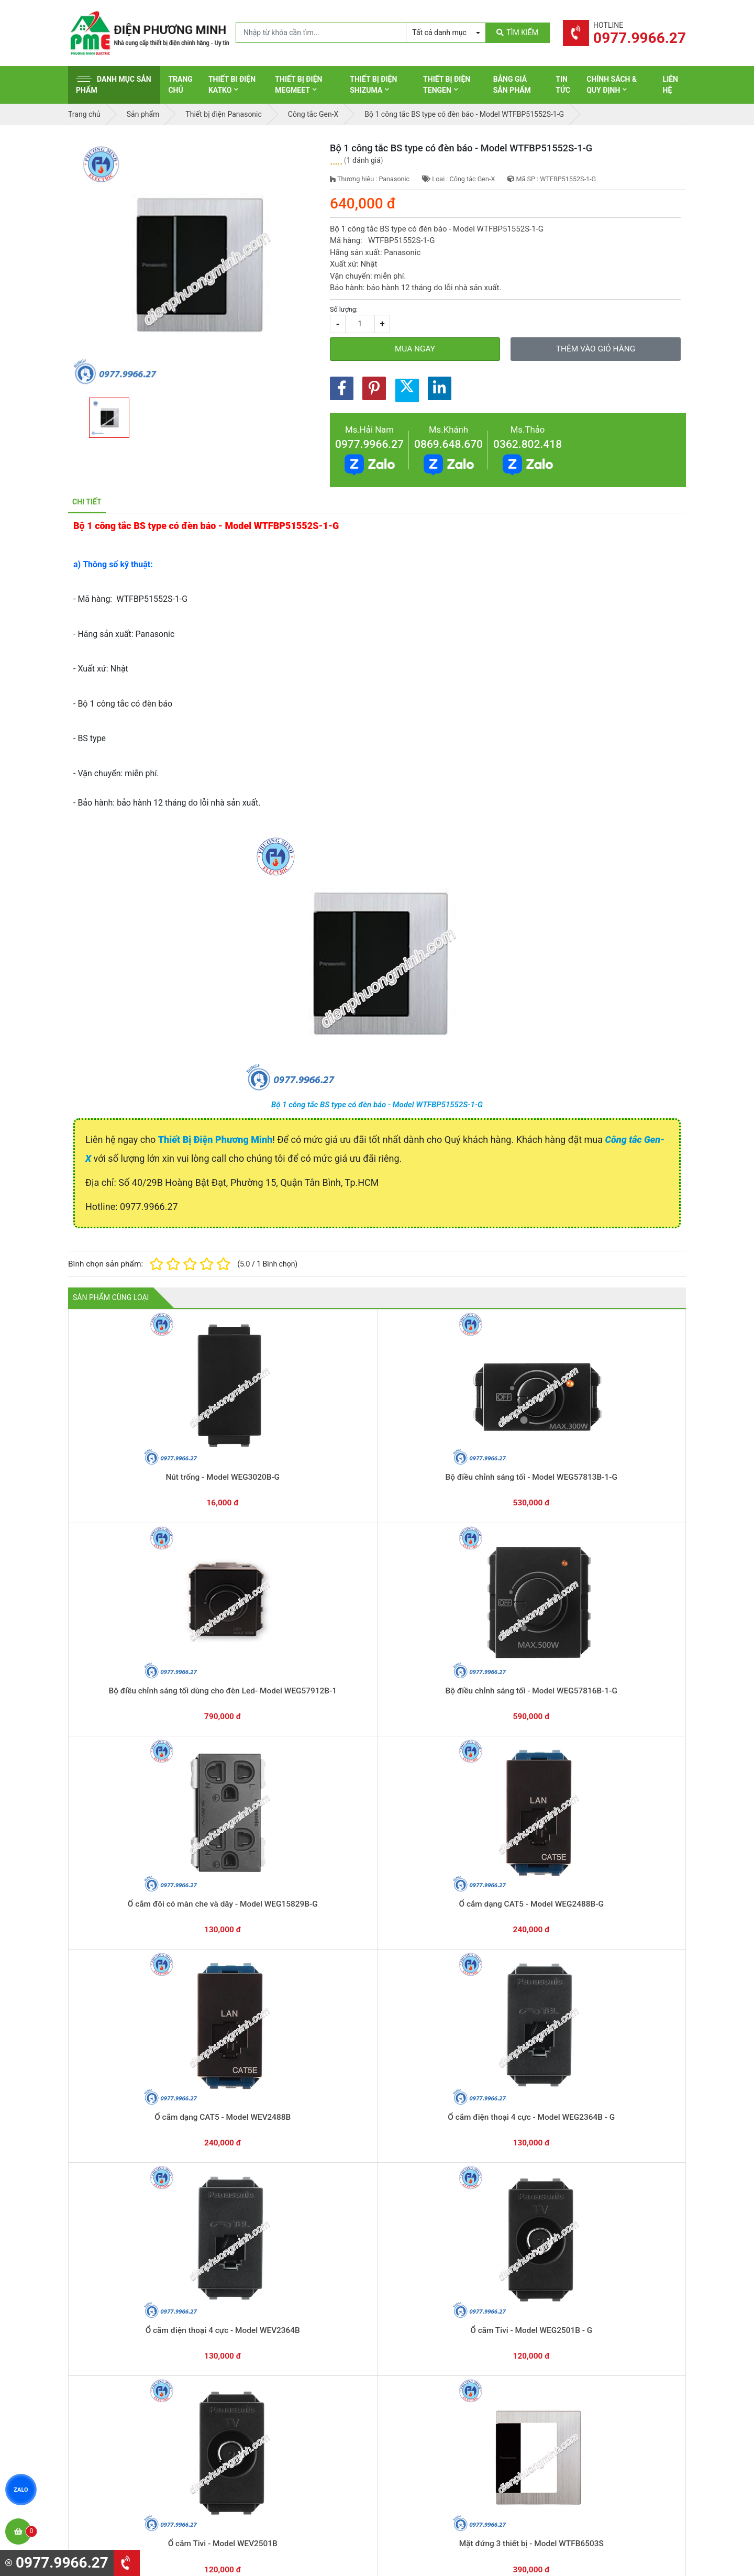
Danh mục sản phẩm (113, 84)
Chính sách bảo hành (585, 2330)
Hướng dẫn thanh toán (427, 2227)
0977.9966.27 (369, 444)
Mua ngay (415, 349)
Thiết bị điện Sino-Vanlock (433, 2427)
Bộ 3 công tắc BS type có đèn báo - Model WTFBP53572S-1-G (377, 1802)
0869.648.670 (448, 444)
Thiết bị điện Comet (423, 2411)
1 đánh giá (364, 160)
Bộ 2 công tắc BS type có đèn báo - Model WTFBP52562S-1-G (500, 1802)
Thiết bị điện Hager (422, 2362)
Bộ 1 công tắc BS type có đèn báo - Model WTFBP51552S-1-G (377, 1104)
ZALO (21, 2489)
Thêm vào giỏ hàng (595, 349)
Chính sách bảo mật (583, 2362)
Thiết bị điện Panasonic (429, 2346)
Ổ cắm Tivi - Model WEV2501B (130, 1791)
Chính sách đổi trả (580, 2346)
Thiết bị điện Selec (421, 2378)
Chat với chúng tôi (596, 2238)
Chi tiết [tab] (87, 502)
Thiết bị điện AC (417, 2395)
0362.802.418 (527, 444)
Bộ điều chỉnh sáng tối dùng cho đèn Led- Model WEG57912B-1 (377, 1454)
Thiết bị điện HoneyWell (429, 2443)
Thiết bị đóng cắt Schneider (436, 2330)
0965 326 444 (164, 2381)
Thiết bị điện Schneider (428, 2313)
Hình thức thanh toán (585, 2313)
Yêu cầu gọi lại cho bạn (428, 2247)
